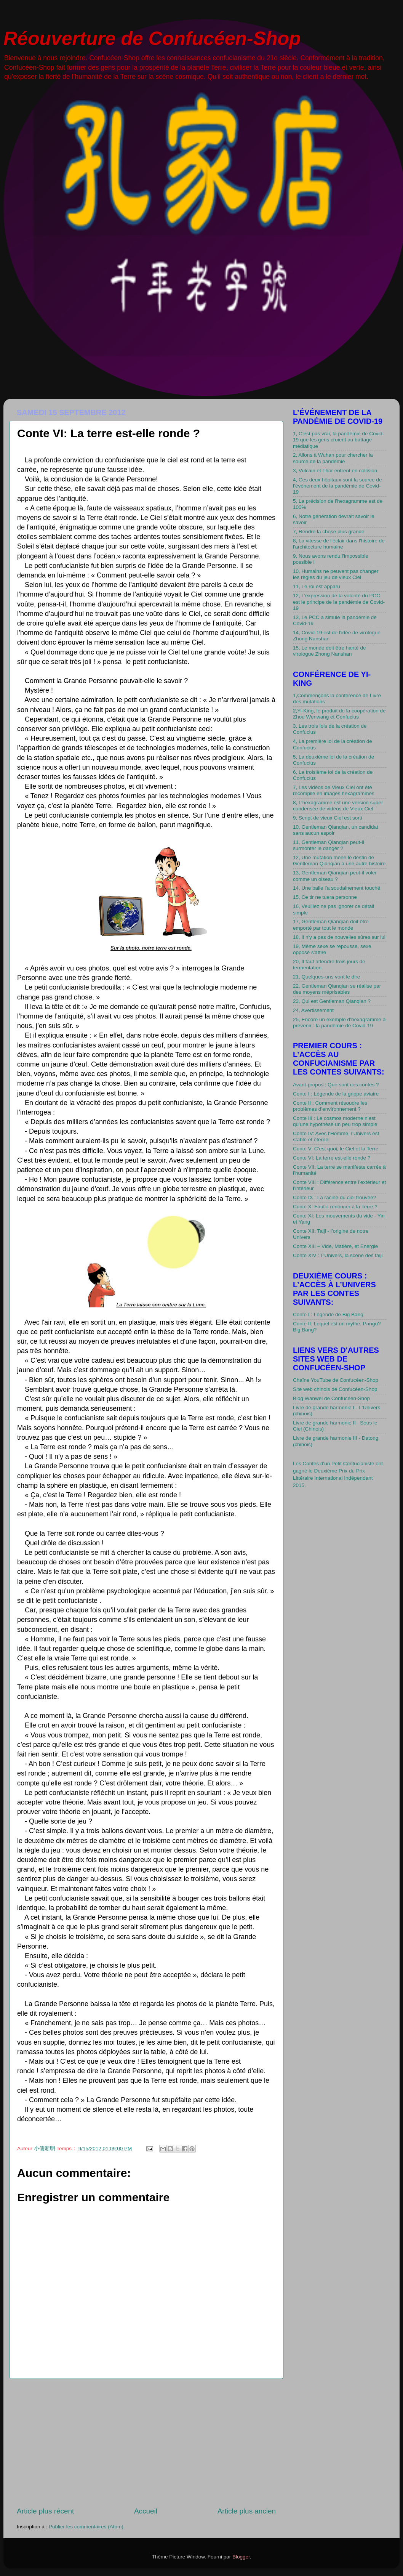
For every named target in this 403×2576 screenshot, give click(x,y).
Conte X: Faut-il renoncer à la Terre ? (335, 1206)
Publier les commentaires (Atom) (86, 2526)
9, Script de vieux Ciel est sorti (327, 818)
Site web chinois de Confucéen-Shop (335, 1389)
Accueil (145, 2511)
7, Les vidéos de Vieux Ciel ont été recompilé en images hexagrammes (333, 790)
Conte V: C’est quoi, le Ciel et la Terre (335, 1149)
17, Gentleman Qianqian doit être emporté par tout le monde (331, 924)
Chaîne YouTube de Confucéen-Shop (335, 1380)
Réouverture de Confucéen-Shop (152, 38)
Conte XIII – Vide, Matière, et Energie (335, 1246)
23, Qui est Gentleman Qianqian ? (332, 1001)
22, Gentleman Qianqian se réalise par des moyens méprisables (337, 989)
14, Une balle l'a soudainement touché (336, 888)
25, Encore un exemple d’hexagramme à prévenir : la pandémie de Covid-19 (339, 1022)
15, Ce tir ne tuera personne (325, 897)
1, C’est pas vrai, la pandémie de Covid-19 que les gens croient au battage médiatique (338, 440)
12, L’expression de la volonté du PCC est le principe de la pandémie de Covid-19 (339, 602)
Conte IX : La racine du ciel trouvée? (334, 1197)
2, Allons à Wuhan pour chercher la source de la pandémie (333, 458)
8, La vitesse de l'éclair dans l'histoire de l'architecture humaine (339, 544)
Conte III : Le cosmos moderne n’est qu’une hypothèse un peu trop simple (335, 1121)
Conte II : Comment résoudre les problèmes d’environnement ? (330, 1106)
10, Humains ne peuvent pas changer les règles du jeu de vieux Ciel (335, 574)
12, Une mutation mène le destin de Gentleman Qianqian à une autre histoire (339, 860)
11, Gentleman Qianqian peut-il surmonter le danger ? (328, 845)
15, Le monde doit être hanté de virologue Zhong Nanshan (329, 651)
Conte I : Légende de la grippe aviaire (336, 1094)
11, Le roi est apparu (316, 586)
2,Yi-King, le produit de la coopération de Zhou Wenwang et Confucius (339, 714)
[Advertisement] (146, 2442)
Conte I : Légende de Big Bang (328, 1314)
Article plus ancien (246, 2511)
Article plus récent (45, 2511)
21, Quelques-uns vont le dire (326, 977)
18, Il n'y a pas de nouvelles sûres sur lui (339, 937)
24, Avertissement (313, 1010)
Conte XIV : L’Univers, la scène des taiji (338, 1255)
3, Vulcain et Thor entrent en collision (335, 470)
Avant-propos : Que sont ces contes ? (336, 1085)
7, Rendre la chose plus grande (329, 531)
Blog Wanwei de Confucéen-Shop (331, 1398)
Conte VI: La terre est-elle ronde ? (331, 1158)
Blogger (241, 2557)
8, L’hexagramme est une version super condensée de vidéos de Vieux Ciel (338, 806)
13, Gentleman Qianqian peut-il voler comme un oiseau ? (335, 876)
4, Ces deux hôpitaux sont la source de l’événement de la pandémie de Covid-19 (337, 486)
